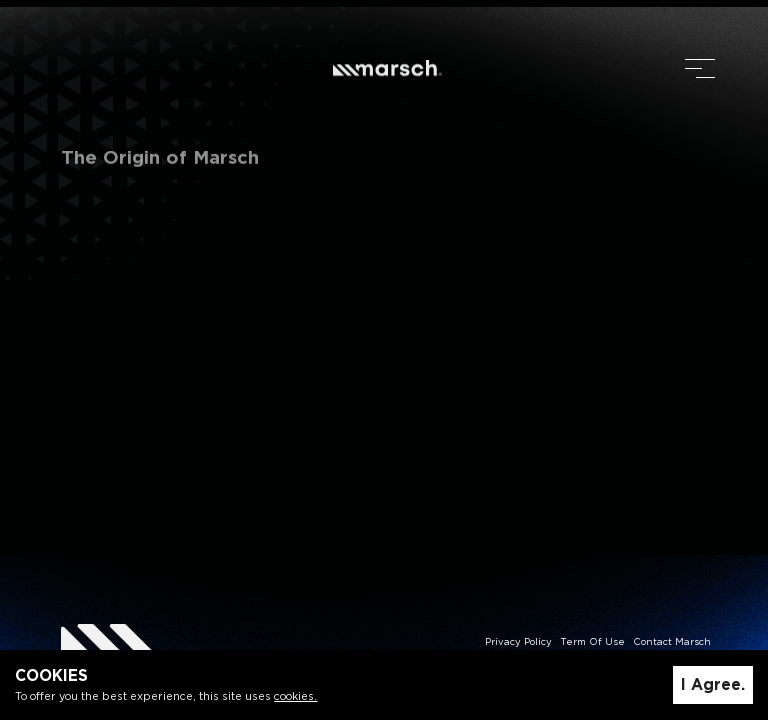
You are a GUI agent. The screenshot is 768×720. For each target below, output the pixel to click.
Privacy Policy (518, 642)
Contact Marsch (672, 642)
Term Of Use (592, 642)
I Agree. (713, 685)
